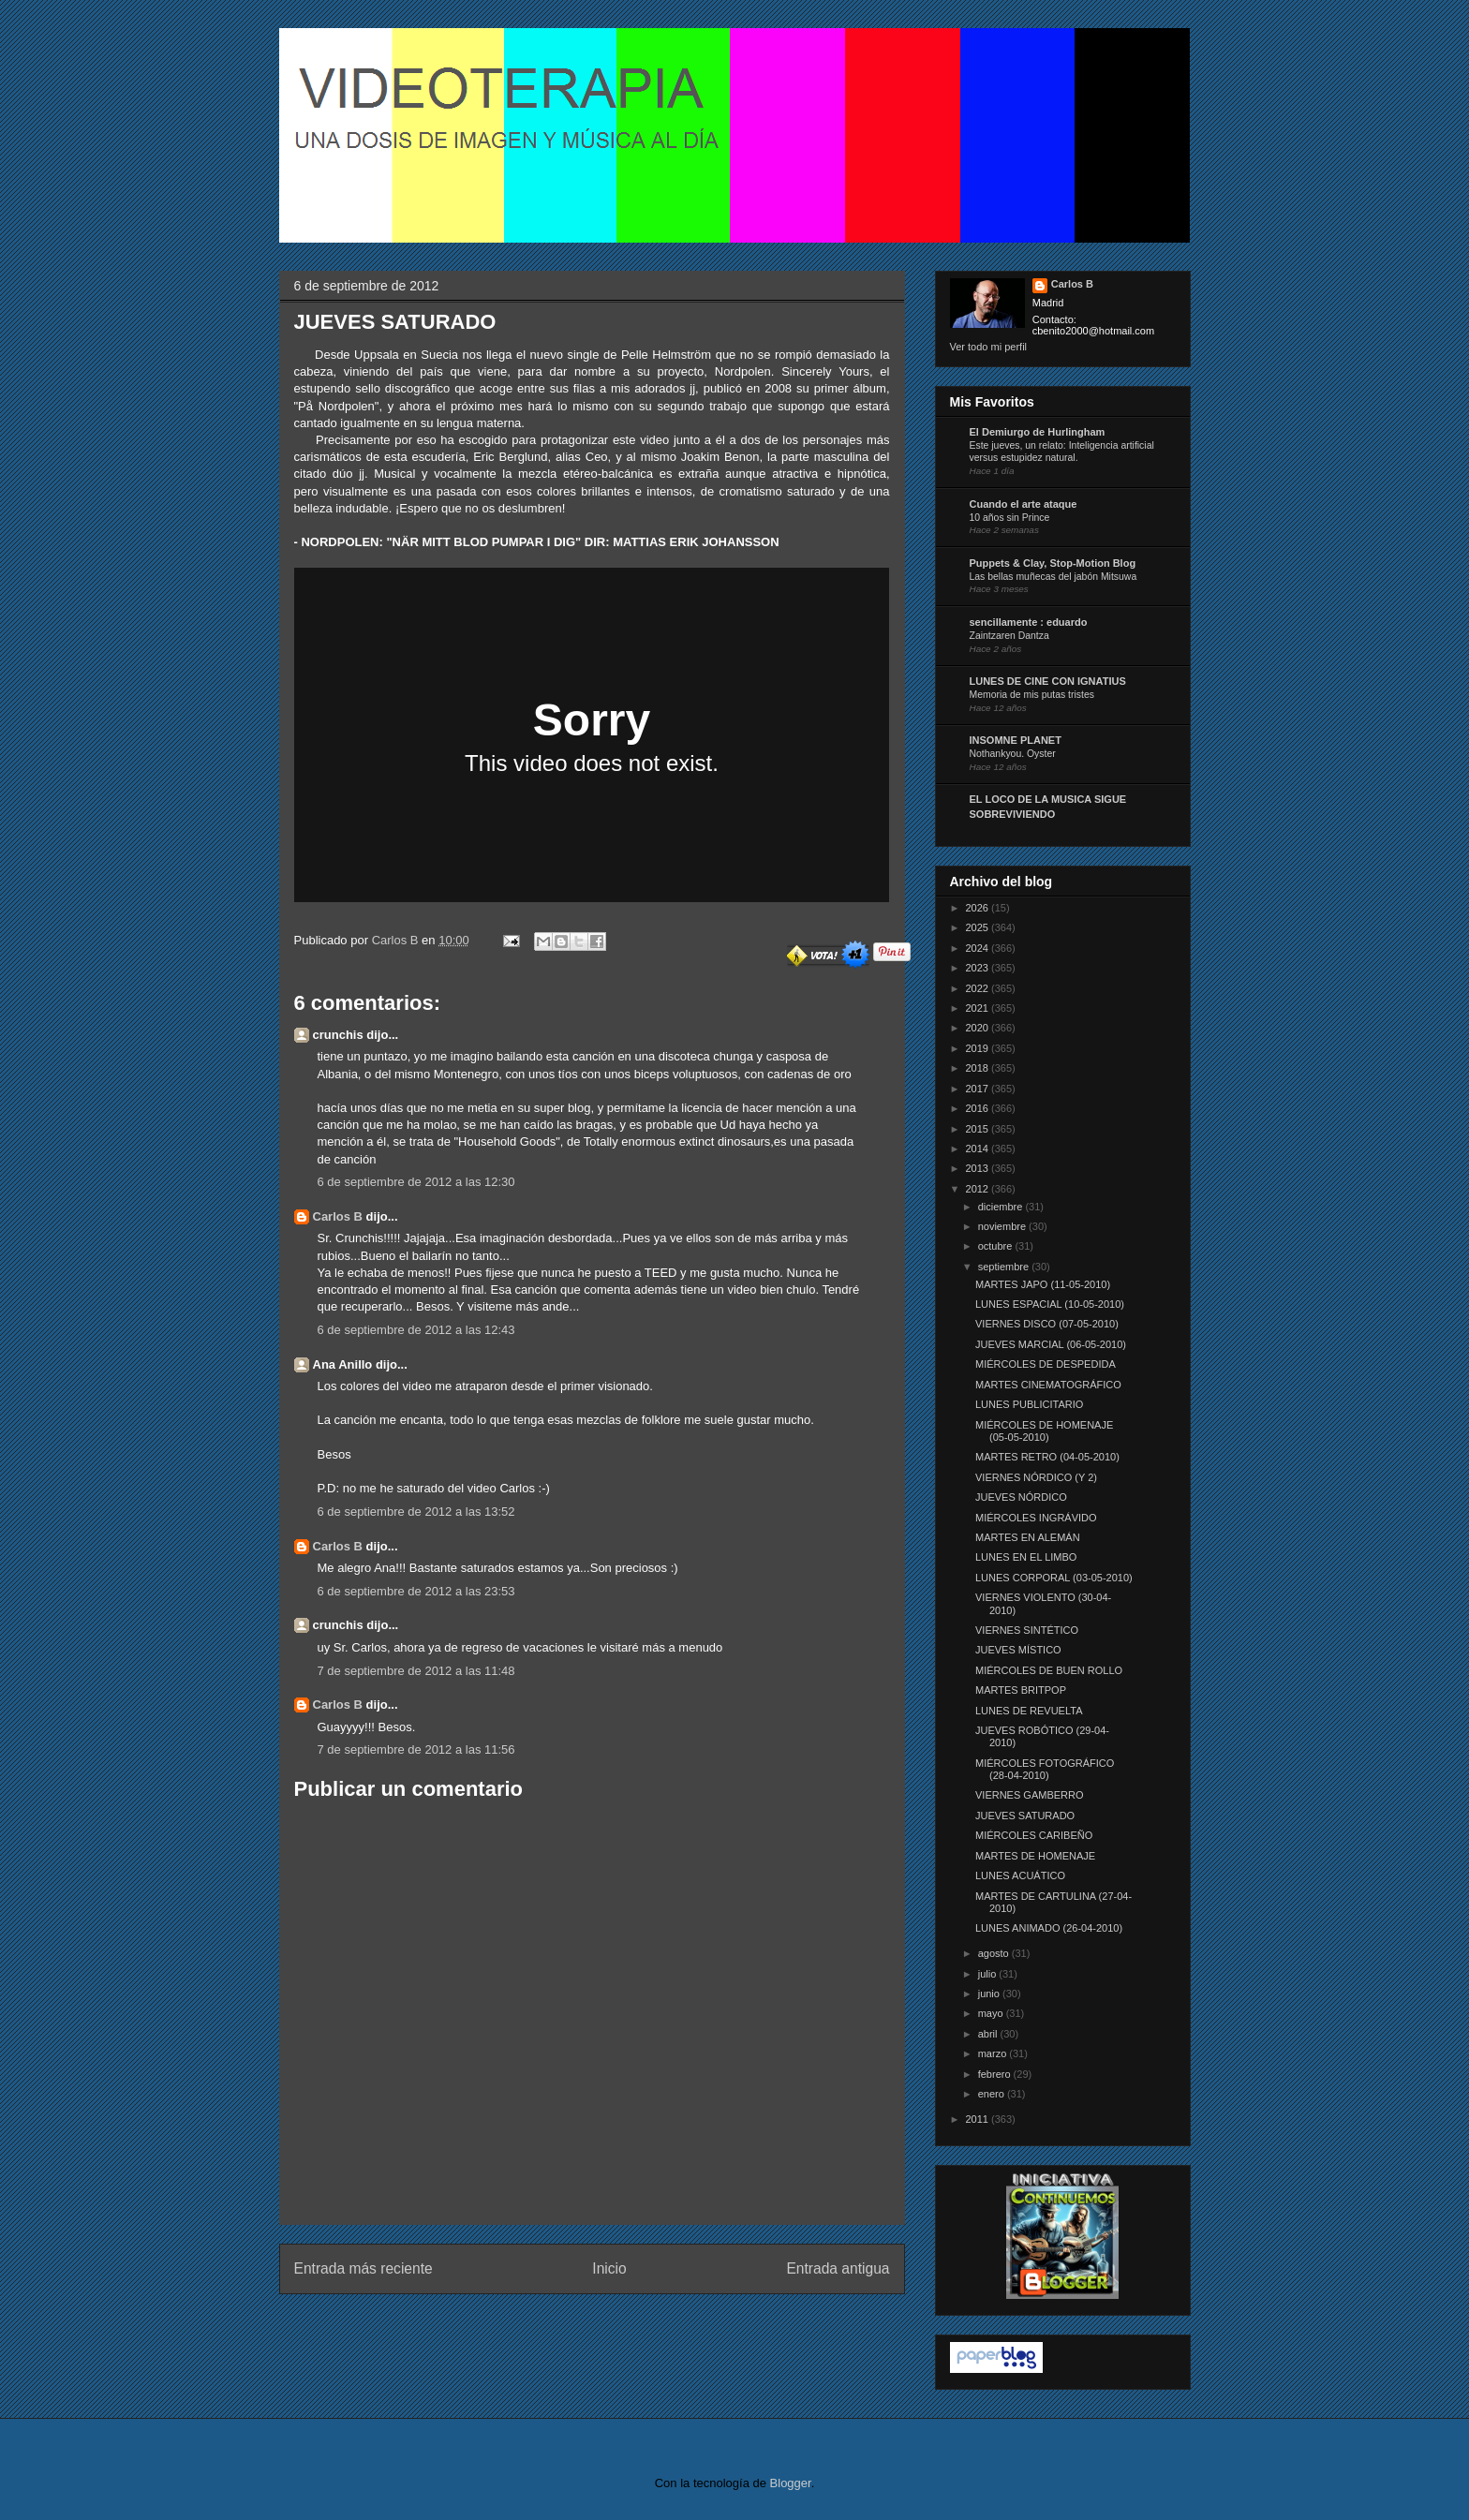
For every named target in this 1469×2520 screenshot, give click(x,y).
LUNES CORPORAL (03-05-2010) (1054, 1577)
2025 (979, 927)
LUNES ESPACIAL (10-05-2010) (1049, 1304)
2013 (979, 1168)
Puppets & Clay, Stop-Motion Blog (1053, 563)
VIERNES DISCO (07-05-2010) (1047, 1323)
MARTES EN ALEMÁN (1027, 1537)
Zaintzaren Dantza (1009, 635)
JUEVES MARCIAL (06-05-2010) (1050, 1344)
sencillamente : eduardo (1029, 622)
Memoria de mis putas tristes (1032, 694)
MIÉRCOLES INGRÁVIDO (1036, 1517)
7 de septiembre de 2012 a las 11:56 (416, 1749)
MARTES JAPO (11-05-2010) (1042, 1284)
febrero (996, 2074)
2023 (979, 967)
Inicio (609, 2268)
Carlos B (397, 940)
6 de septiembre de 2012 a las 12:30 (416, 1182)
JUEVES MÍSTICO (1018, 1649)
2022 (979, 988)
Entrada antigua (837, 2268)
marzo (994, 2053)
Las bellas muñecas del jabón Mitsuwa (1053, 576)
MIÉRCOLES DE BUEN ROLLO (1048, 1670)
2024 (979, 948)
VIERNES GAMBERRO (1029, 1795)
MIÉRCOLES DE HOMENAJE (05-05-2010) (1044, 1431)
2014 (979, 1148)
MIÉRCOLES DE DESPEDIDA (1045, 1364)
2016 (979, 1108)
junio (990, 1993)
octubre (997, 1246)
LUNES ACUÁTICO (1020, 1875)
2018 (979, 1068)
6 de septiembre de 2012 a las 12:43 (416, 1330)
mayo (992, 2013)
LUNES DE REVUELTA (1029, 1710)
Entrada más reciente (363, 2268)
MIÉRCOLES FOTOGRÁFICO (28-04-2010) (1044, 1769)
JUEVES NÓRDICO (1021, 1497)
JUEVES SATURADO (1025, 1815)
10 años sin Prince (1010, 517)
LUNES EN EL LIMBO (1025, 1557)
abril (989, 2033)
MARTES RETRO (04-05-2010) (1047, 1456)
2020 (979, 1027)
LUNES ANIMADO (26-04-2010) (1048, 1928)
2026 (979, 907)
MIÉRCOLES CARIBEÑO (1033, 1835)
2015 (979, 1128)
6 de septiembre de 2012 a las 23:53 (416, 1591)
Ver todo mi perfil (989, 346)
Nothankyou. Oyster (1013, 754)
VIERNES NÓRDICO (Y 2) (1036, 1477)
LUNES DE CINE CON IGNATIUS (1048, 681)
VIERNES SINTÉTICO (1026, 1630)
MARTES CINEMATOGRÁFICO (1048, 1384)
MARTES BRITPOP (1020, 1690)
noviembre (1003, 1226)
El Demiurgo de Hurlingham (1037, 431)
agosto (995, 1953)
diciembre (1002, 1206)
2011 (979, 2119)
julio (989, 1973)
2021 (979, 1008)
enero (992, 2093)
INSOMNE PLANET (1015, 740)
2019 (979, 1048)
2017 (979, 1088)
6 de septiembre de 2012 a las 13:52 (416, 1512)
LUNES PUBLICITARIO (1029, 1404)
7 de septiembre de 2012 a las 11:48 (416, 1671)
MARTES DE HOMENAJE (1035, 1855)
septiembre (1004, 1266)
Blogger (790, 2483)
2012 (979, 1188)
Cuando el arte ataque (1023, 504)
